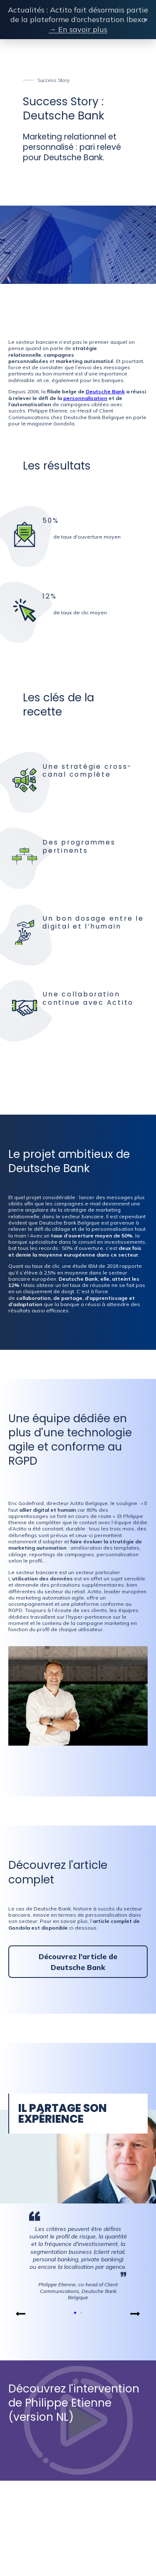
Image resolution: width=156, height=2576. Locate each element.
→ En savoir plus (78, 29)
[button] (20, 2314)
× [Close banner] (146, 19)
